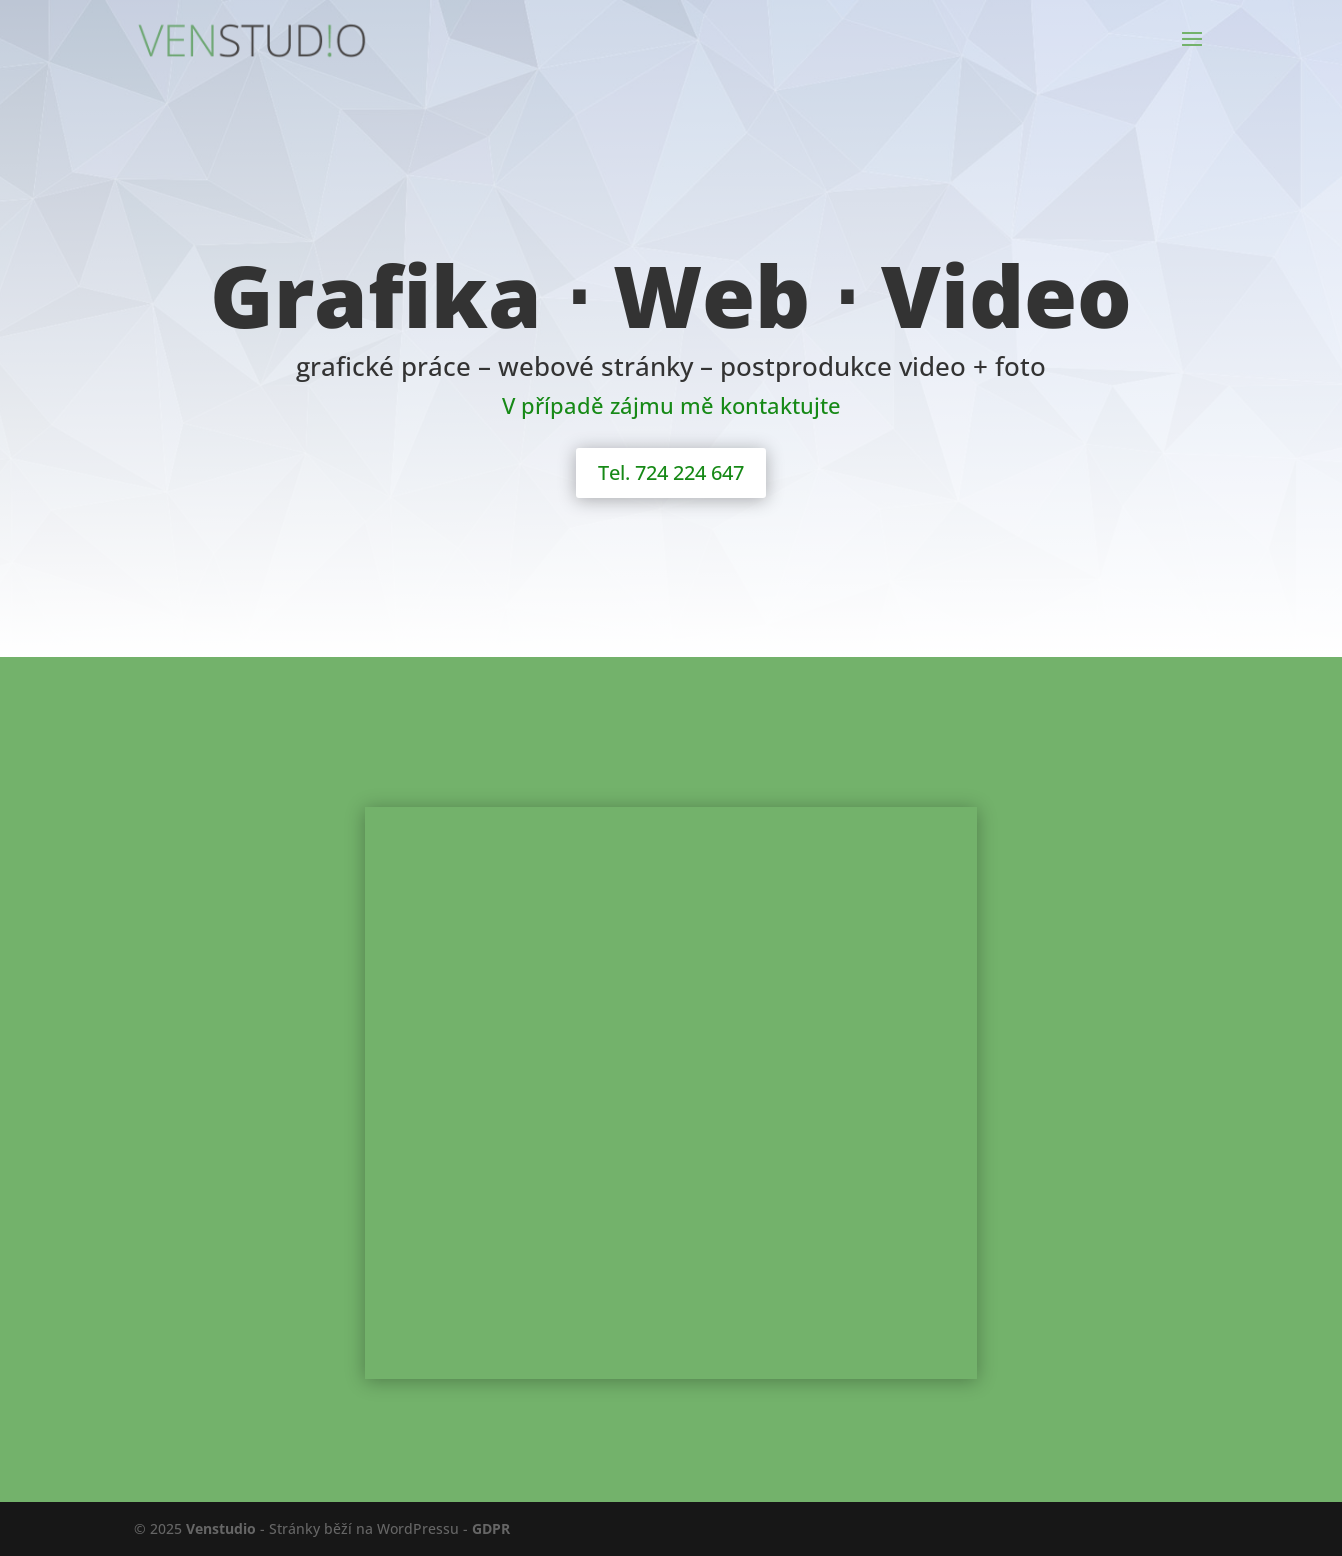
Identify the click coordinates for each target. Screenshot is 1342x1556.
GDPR (491, 1528)
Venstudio (221, 1528)
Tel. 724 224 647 (671, 472)
